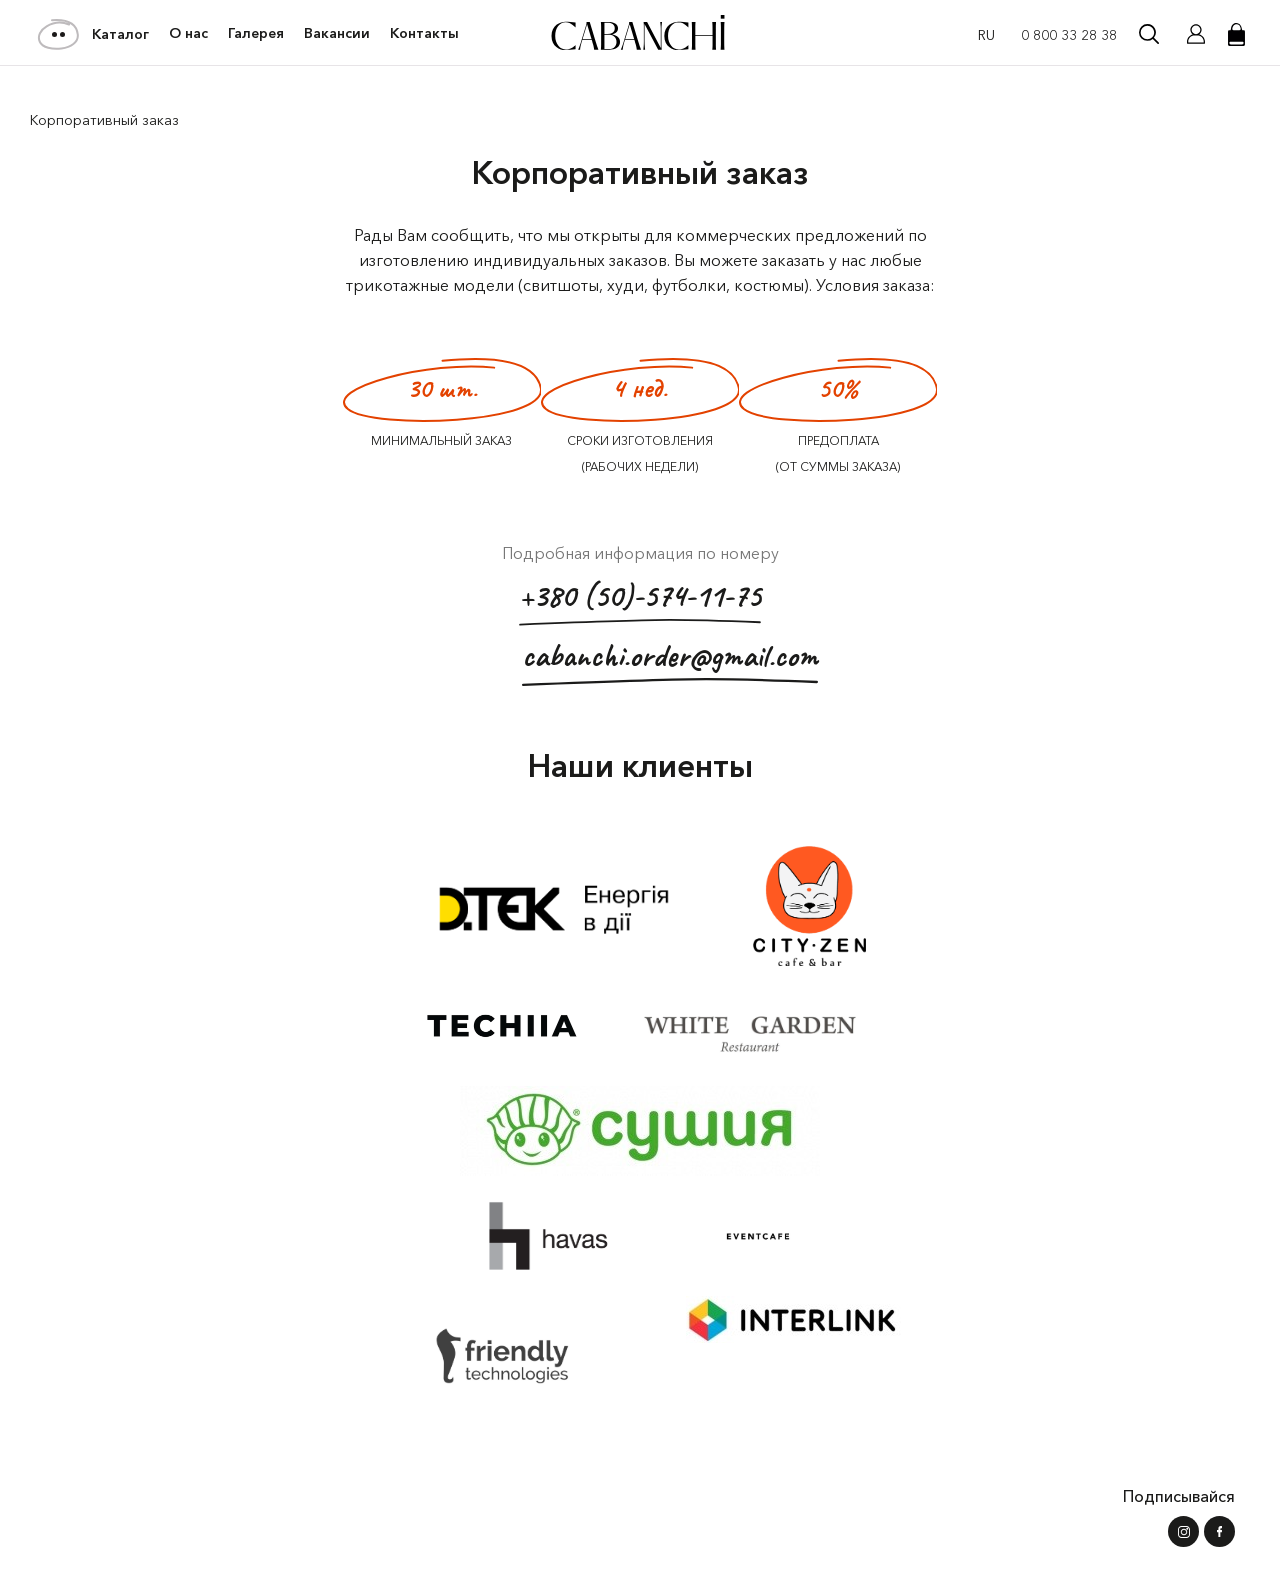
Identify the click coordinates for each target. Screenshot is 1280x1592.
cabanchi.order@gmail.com (670, 660)
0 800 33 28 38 (1069, 35)
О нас (188, 33)
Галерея (256, 33)
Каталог (94, 34)
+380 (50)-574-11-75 (640, 600)
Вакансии (337, 33)
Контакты (424, 33)
